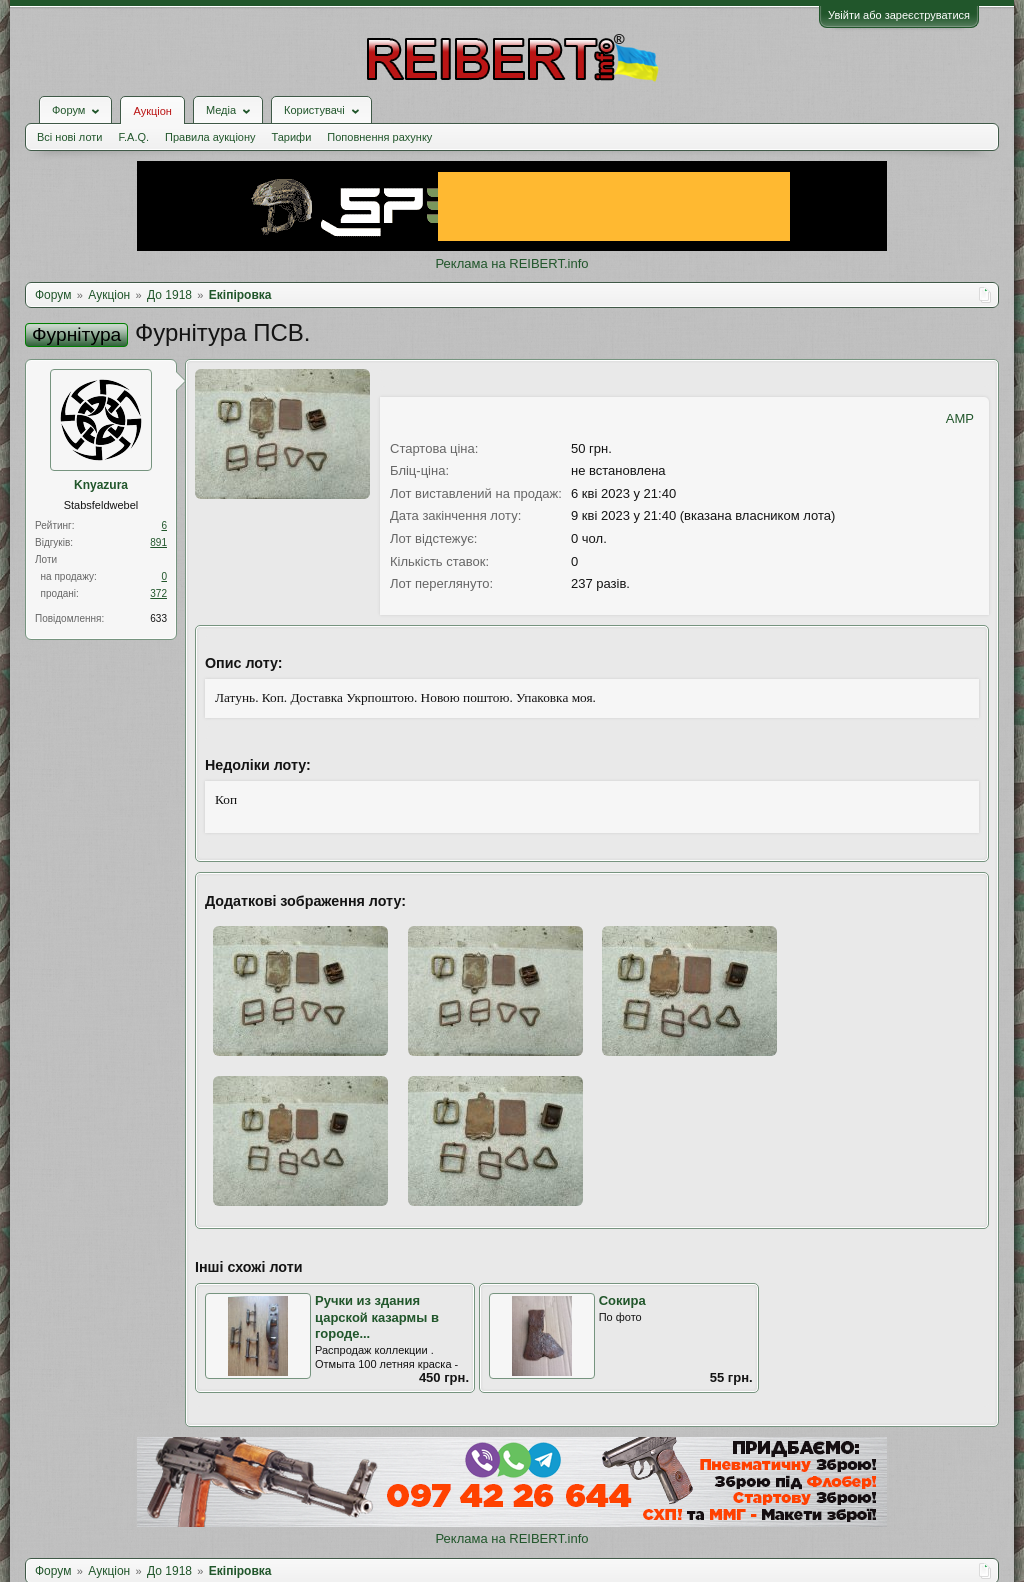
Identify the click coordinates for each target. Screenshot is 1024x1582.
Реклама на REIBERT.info (511, 263)
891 (158, 542)
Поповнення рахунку (379, 137)
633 (158, 618)
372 (158, 593)
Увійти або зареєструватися (899, 15)
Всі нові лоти (69, 137)
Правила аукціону (210, 137)
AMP (960, 418)
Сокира (622, 1300)
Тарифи (292, 137)
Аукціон (152, 111)
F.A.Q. (133, 137)
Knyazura (101, 485)
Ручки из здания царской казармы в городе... (377, 1317)
